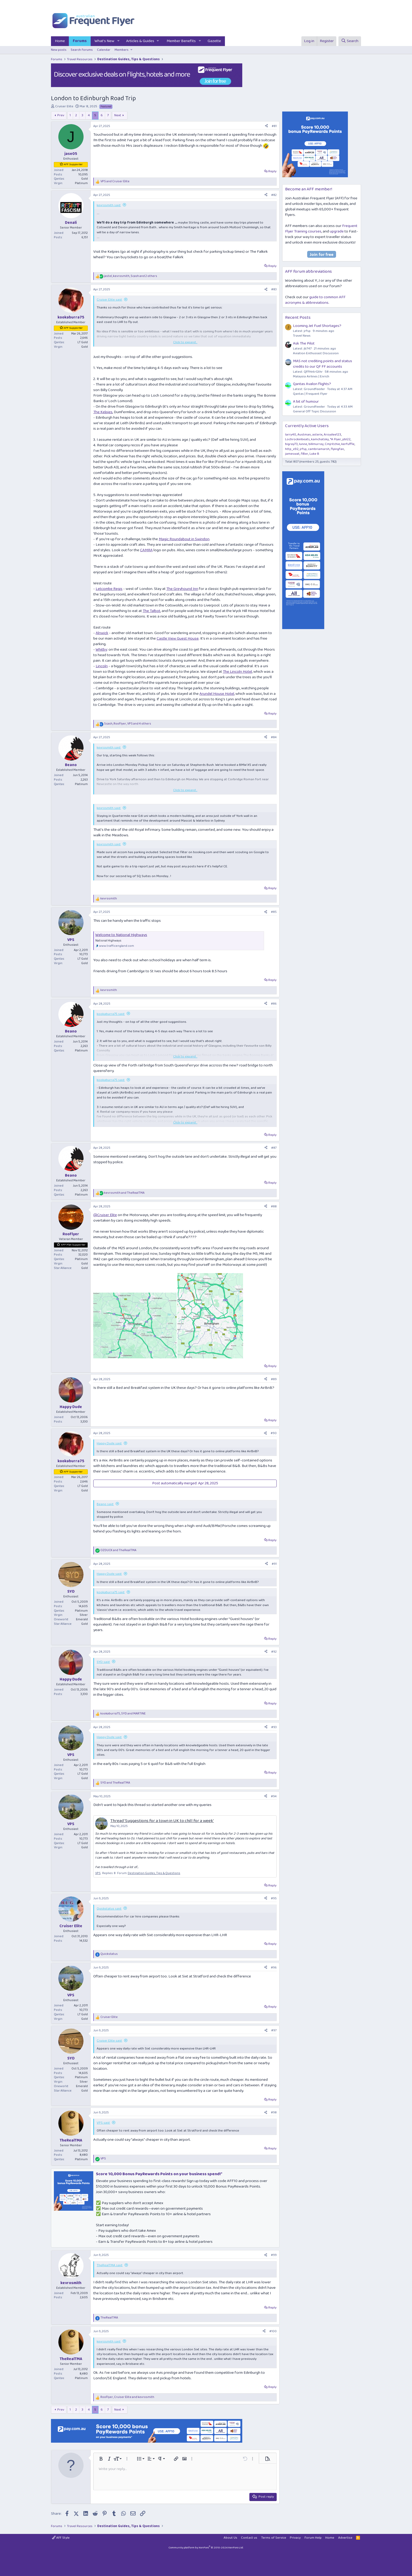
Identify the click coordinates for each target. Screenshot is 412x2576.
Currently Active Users (307, 425)
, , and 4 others (127, 724)
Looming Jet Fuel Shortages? (317, 326)
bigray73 (291, 444)
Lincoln (102, 666)
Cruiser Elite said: (109, 299)
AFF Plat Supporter (73, 1244)
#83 (274, 289)
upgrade (337, 231)
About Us (230, 2537)
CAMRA (146, 550)
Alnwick (102, 633)
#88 (274, 1206)
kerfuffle (347, 444)
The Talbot (151, 611)
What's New (104, 41)
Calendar (103, 50)
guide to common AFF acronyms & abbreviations (315, 300)
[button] (118, 41)
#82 (274, 195)
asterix (317, 434)
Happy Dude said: (109, 1443)
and (115, 181)
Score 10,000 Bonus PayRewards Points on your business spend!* (159, 2174)
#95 (274, 1898)
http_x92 (291, 449)
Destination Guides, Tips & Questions (154, 1873)
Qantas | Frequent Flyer (310, 394)
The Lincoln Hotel (237, 672)
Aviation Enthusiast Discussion (316, 353)
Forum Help (313, 2537)
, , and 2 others (130, 276)
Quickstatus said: (109, 1908)
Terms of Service (273, 2537)
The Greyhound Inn (182, 589)
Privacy (295, 2537)
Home (60, 41)
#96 (274, 1967)
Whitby (101, 649)
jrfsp (303, 449)
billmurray (315, 444)
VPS (98, 1873)
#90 (274, 1433)
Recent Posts (298, 317)
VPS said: (103, 2122)
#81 (274, 126)
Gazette (214, 41)
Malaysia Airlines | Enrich (311, 376)
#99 (274, 2255)
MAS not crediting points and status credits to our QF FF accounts (322, 364)
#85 (274, 911)
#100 (273, 2331)
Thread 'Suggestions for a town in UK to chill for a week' (162, 1820)
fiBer (304, 454)
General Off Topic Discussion (314, 411)
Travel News (302, 335)
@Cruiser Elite (105, 1215)
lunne (303, 444)
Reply (272, 171)
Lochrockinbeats (297, 439)
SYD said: (103, 1662)
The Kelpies (102, 412)
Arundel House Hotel (216, 694)
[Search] (349, 41)
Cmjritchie (332, 444)
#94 (274, 1796)
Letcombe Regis (109, 589)
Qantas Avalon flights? (312, 384)
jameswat (292, 454)
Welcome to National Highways (121, 935)
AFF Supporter (73, 164)
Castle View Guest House (178, 638)
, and (123, 1714)
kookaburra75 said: (111, 1014)
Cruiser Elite (64, 106)
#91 (274, 1563)
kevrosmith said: (109, 205)
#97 (274, 2030)
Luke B (314, 454)
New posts (58, 50)
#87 (274, 1147)
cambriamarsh (318, 449)
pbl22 (346, 439)
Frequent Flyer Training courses (321, 229)
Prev (60, 115)
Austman (304, 434)
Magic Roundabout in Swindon (184, 539)
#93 (274, 1727)
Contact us (249, 2537)
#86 (274, 1003)
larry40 (290, 434)
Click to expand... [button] (185, 342)
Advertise (345, 2537)
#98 (274, 2112)
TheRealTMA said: (110, 2265)
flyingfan (337, 449)
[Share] (266, 126)
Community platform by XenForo (206, 2547)
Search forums (82, 50)
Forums (80, 41)
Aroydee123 (332, 434)
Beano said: (105, 1504)
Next (117, 115)
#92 (274, 1651)
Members (121, 50)
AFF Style (61, 2537)
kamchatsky (320, 439)
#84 (274, 737)
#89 (274, 1379)
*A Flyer (335, 439)
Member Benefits (181, 41)
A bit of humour (306, 401)
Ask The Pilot (304, 343)
